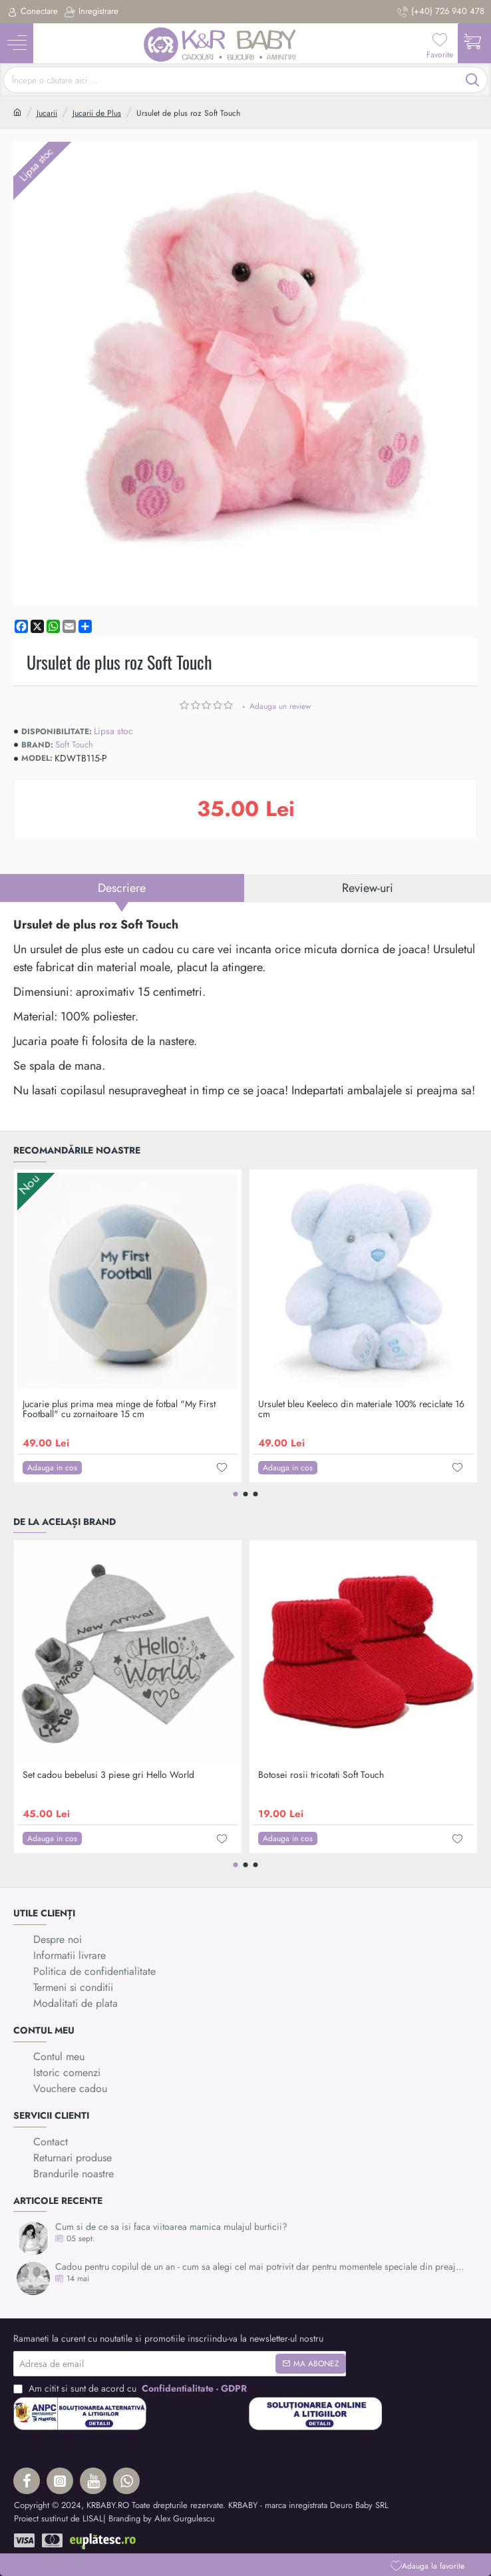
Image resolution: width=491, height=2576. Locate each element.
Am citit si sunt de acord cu (131, 2389)
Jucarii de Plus (97, 113)
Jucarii (47, 113)
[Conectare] (32, 11)
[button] (427, 2565)
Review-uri (367, 888)
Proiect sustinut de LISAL (58, 2518)
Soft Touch (74, 744)
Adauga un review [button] (280, 706)
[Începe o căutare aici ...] (473, 80)
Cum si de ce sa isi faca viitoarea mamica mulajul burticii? (171, 2227)
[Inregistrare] (91, 11)
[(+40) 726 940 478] (441, 11)
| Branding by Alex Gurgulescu (159, 2518)
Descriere (122, 888)
